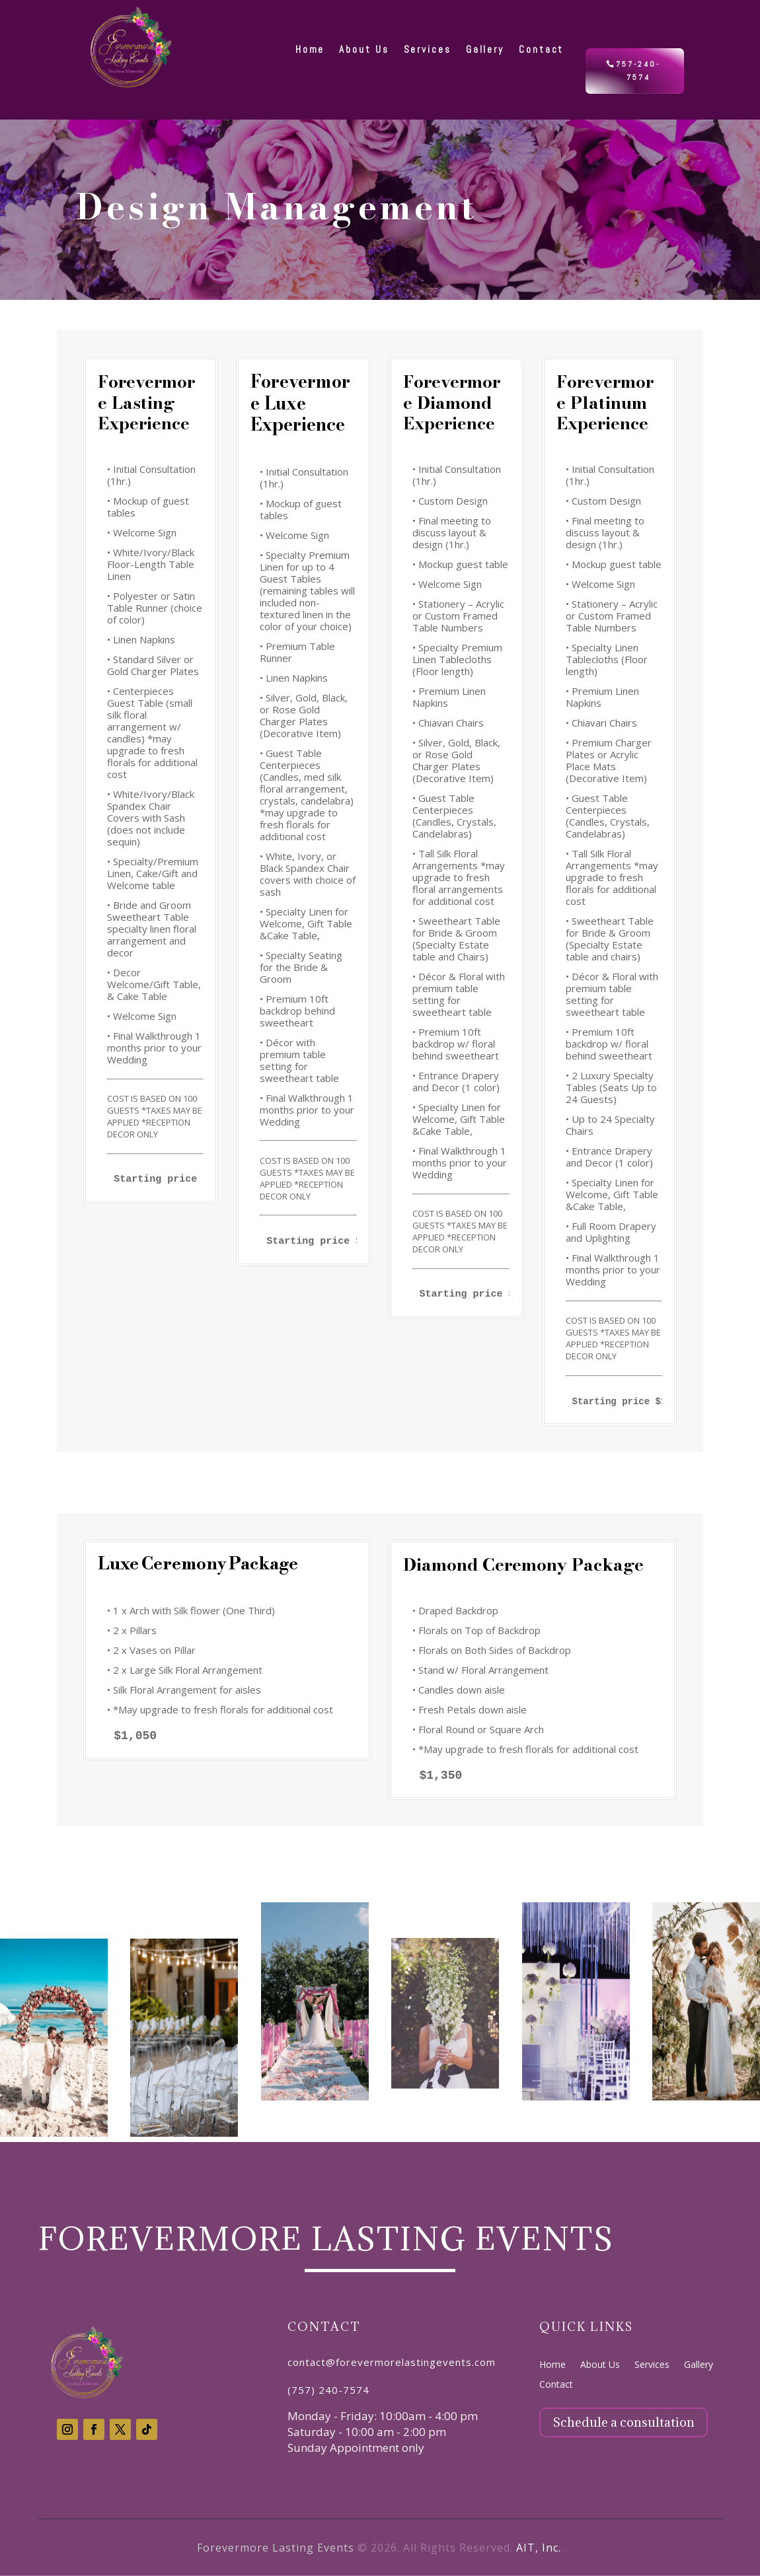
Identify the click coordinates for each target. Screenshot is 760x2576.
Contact (556, 2385)
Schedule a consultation (623, 2422)
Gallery (698, 2365)
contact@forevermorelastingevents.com (391, 2362)
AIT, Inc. (538, 2547)
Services (651, 2365)
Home (552, 2365)
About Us (600, 2365)
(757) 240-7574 (328, 2389)
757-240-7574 (638, 71)
